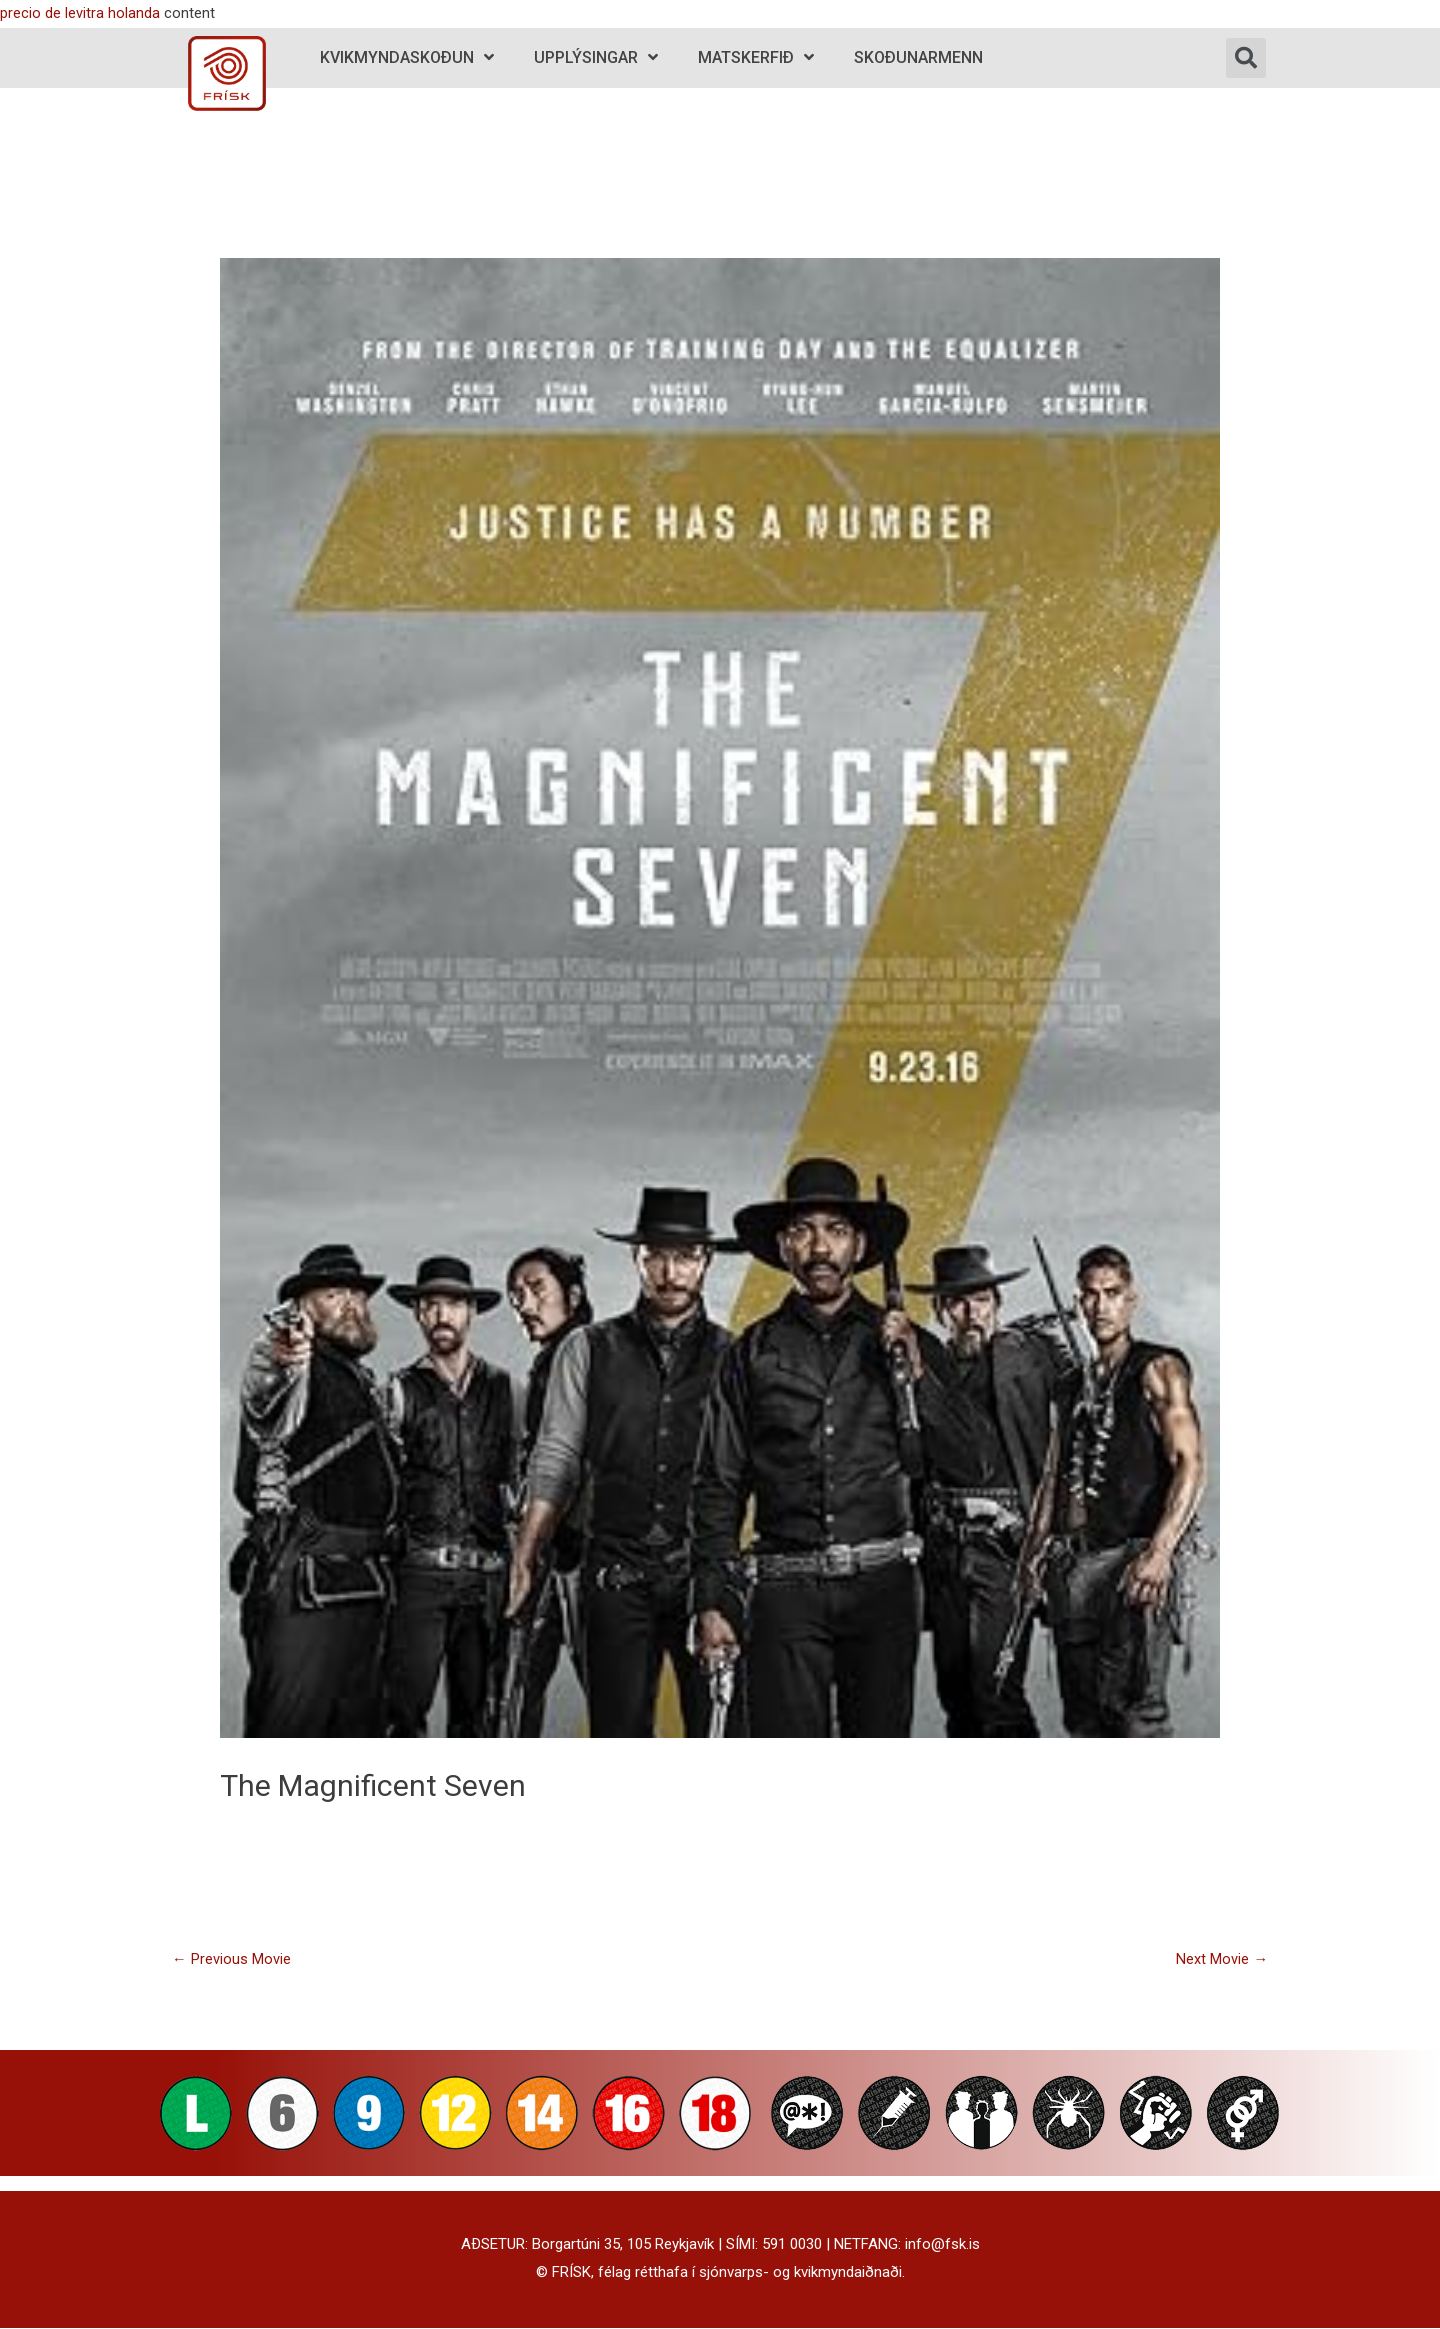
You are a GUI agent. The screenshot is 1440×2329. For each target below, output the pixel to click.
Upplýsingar (596, 57)
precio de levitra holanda (80, 13)
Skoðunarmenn (918, 57)
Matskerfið (756, 57)
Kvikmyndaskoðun (407, 57)
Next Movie (1222, 1959)
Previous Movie (231, 1959)
